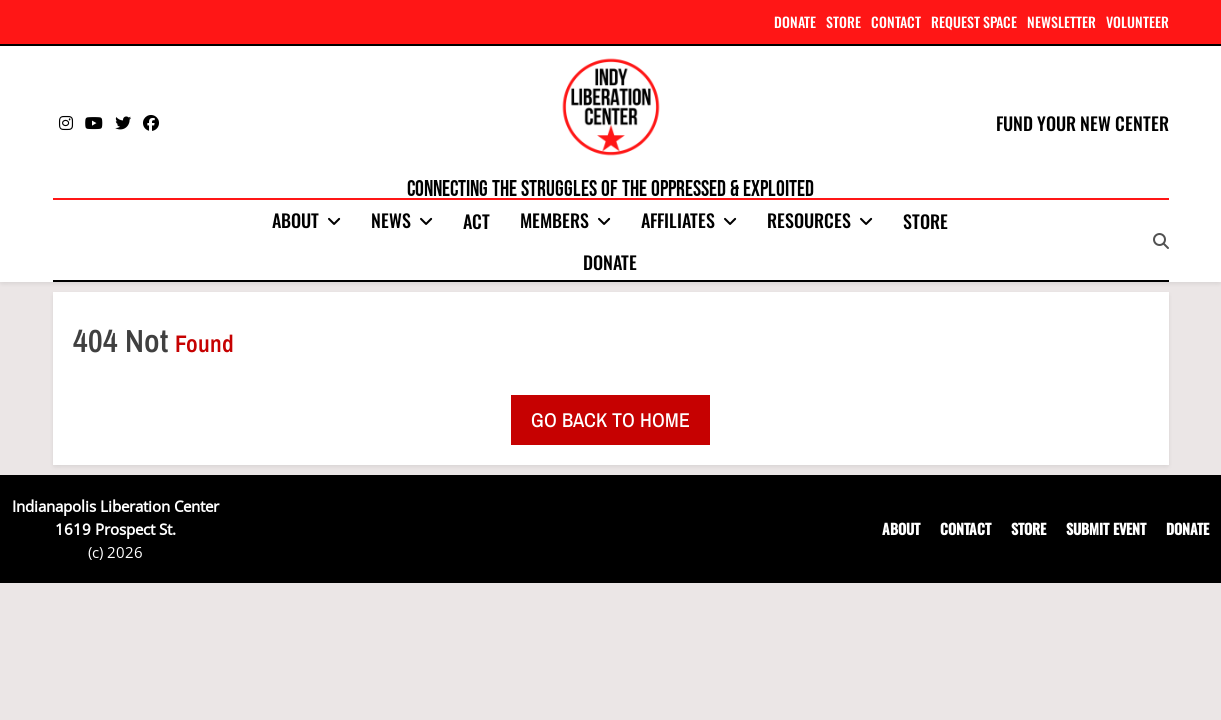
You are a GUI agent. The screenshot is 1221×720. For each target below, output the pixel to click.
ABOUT (901, 528)
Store (925, 221)
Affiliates (678, 220)
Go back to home (610, 419)
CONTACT (896, 21)
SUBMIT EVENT (1106, 528)
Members (554, 220)
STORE (843, 21)
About (295, 220)
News (391, 220)
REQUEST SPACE (974, 21)
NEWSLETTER (1061, 21)
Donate (610, 262)
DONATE (795, 21)
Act (476, 221)
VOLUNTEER (1137, 21)
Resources (809, 220)
